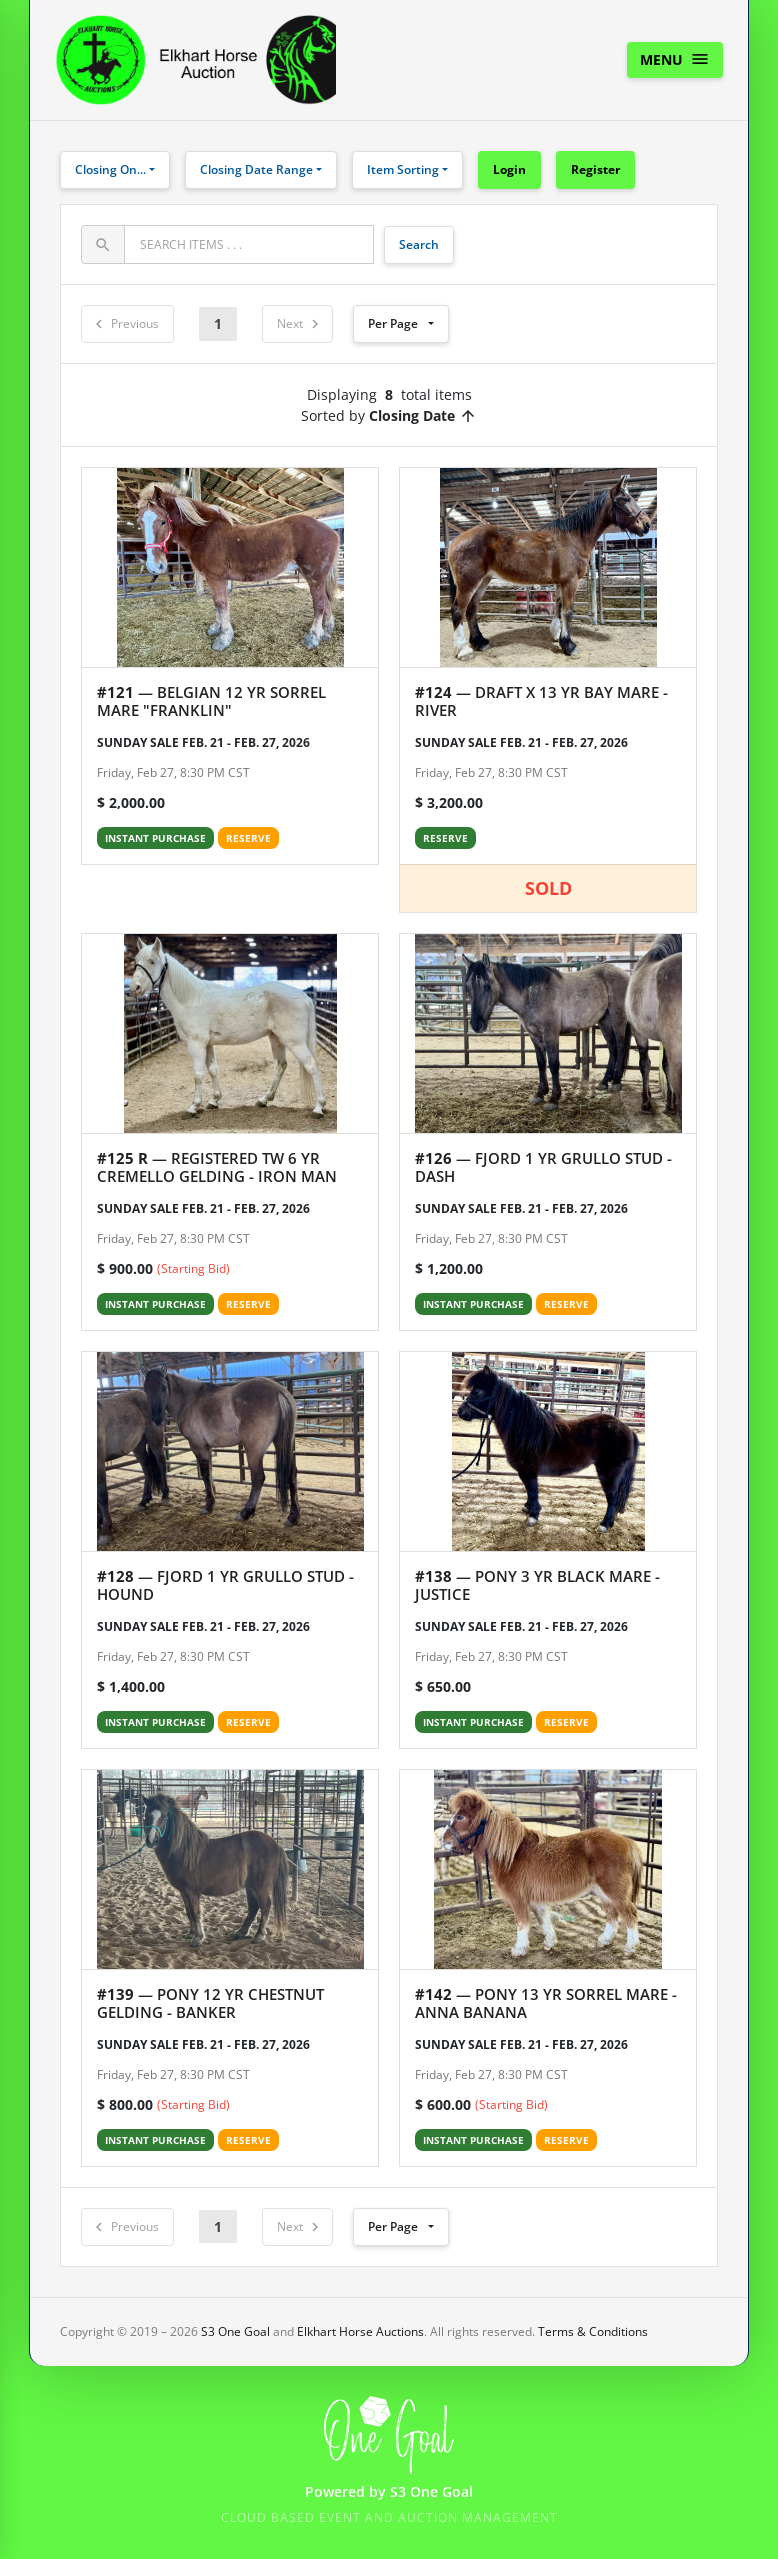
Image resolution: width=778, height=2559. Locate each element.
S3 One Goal (235, 2331)
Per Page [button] (393, 323)
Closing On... (110, 169)
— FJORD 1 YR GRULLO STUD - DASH (543, 1167)
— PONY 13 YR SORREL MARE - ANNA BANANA (546, 2003)
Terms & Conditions (593, 2331)
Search (419, 244)
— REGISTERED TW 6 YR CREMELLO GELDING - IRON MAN (217, 1167)
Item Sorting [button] (403, 169)
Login (509, 169)
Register (595, 169)
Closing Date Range (256, 169)
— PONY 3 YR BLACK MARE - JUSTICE (537, 1585)
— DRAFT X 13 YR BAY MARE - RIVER (541, 701)
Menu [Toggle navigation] (675, 59)
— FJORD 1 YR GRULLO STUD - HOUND (225, 1585)
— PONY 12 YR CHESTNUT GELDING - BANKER (210, 2003)
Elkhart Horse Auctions (360, 2331)
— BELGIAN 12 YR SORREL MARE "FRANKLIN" (211, 701)
